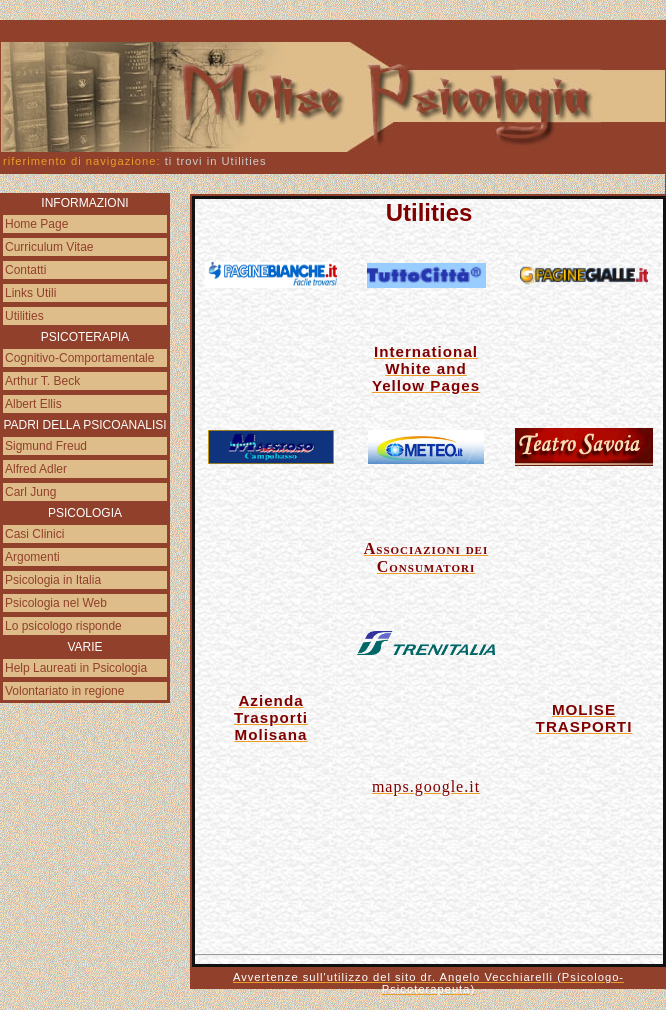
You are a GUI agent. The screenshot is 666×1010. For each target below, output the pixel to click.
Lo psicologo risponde (63, 626)
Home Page (36, 224)
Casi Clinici (34, 534)
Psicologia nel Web (56, 603)
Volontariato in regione (64, 691)
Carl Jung (30, 492)
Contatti (25, 270)
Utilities (24, 316)
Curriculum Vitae (49, 247)
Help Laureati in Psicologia (76, 668)
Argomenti (32, 557)
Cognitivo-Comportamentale (79, 358)
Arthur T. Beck (42, 381)
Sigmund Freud (46, 446)
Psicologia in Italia (53, 580)
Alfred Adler (36, 469)
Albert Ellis (33, 404)
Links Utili (30, 293)
